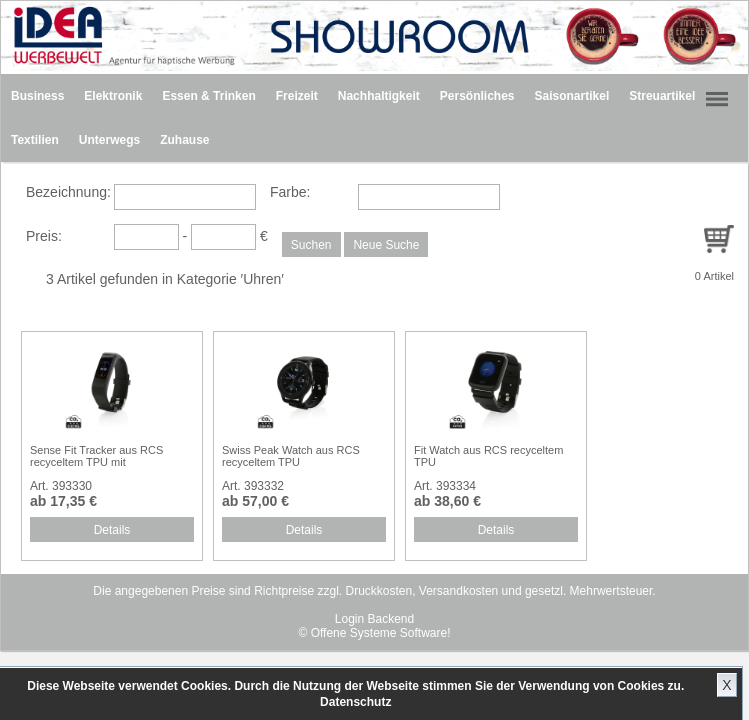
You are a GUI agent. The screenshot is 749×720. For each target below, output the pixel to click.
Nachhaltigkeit (379, 96)
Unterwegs (109, 140)
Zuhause (184, 140)
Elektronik (113, 96)
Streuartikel (662, 96)
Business (37, 96)
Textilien (35, 140)
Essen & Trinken (208, 96)
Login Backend (374, 619)
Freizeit (297, 96)
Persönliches (477, 96)
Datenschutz (355, 702)
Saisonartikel (572, 96)
